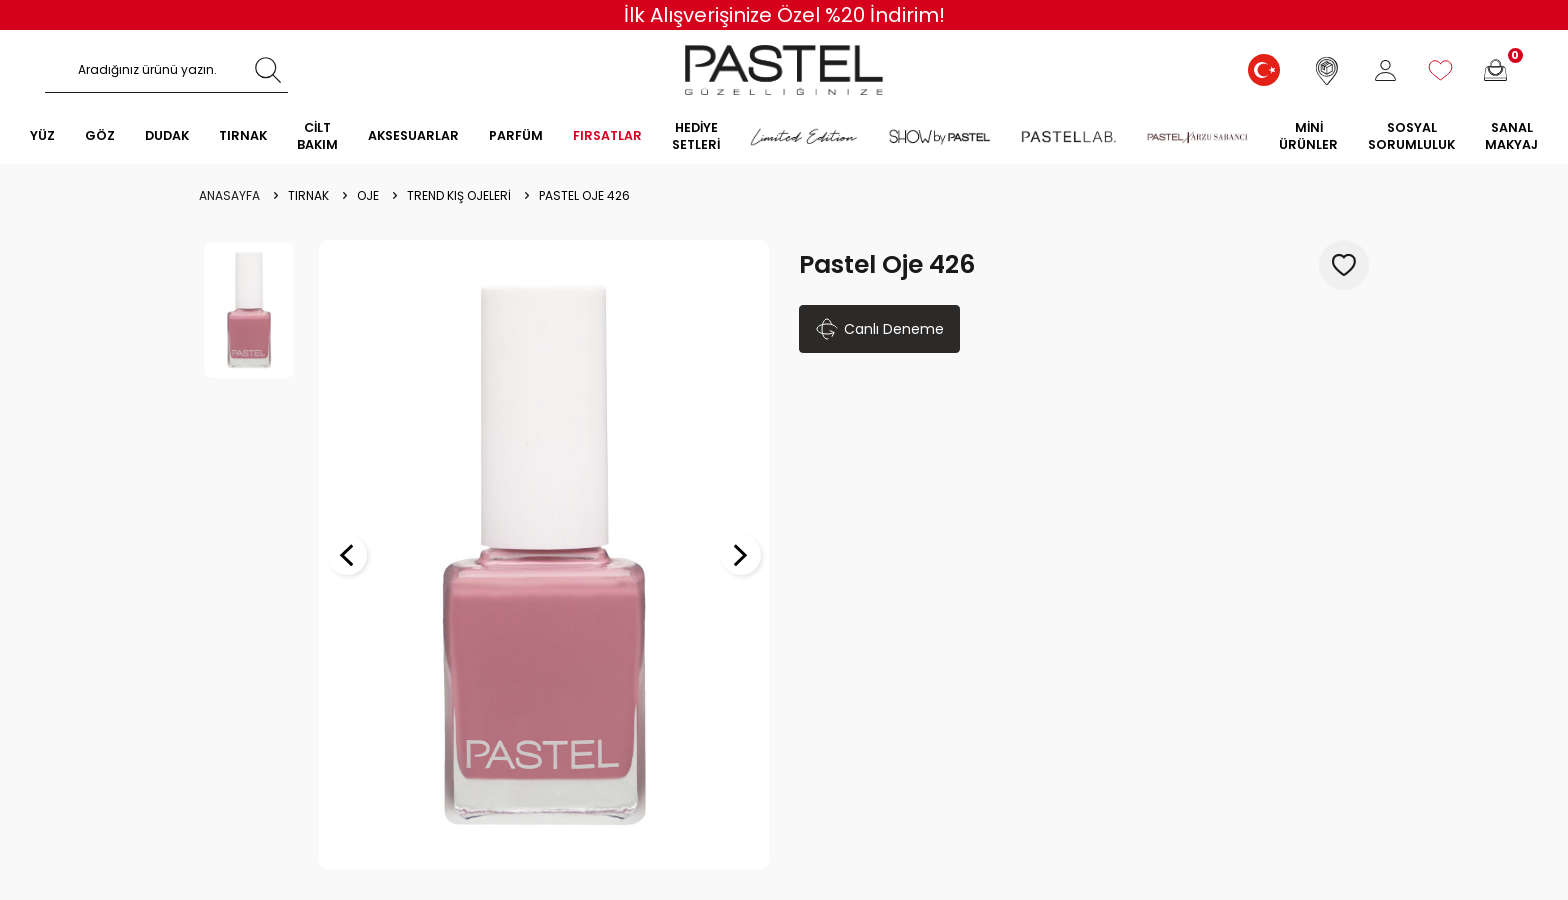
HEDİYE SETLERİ (696, 136)
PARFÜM (516, 135)
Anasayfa (229, 196)
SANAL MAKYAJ (1511, 136)
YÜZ (42, 135)
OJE (368, 196)
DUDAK (167, 135)
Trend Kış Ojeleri (459, 196)
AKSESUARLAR (413, 135)
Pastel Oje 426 (584, 196)
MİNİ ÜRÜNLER (1308, 136)
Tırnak (308, 196)
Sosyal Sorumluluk (1411, 136)
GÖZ (100, 135)
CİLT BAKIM (317, 136)
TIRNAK (243, 135)
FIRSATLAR (607, 135)
